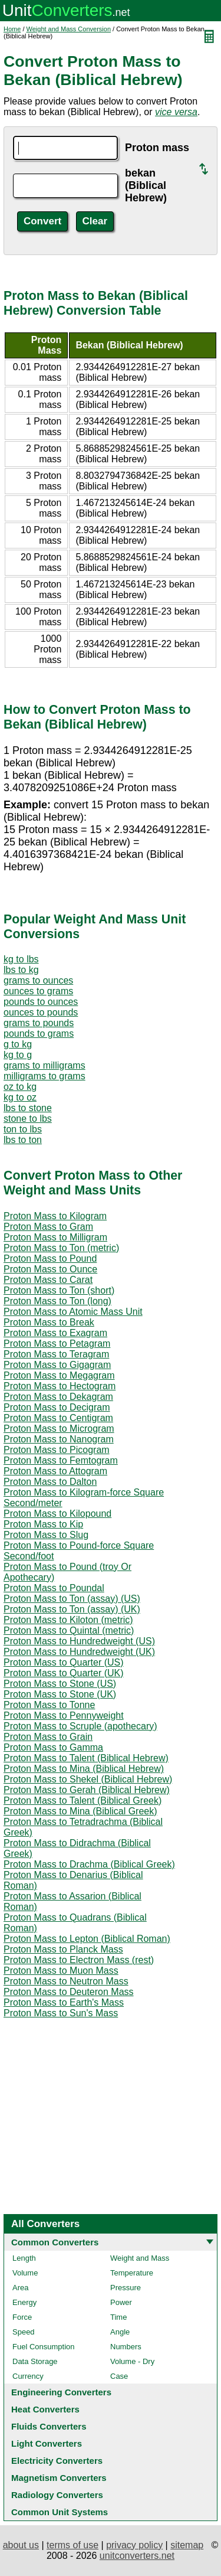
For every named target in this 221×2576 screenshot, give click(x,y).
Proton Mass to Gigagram (57, 1365)
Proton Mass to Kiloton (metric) (68, 1620)
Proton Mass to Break (49, 1322)
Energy (24, 2302)
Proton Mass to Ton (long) (57, 1301)
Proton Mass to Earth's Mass (64, 2002)
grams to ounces (38, 980)
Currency (28, 2376)
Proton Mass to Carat (48, 1280)
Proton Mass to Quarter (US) (64, 1662)
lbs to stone (28, 1108)
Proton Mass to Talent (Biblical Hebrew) (86, 1758)
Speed (23, 2331)
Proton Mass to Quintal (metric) (69, 1630)
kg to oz (20, 1097)
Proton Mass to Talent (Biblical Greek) (82, 1800)
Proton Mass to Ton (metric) (61, 1248)
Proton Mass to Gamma (53, 1747)
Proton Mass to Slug (46, 1535)
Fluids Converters (49, 2426)
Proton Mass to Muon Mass (61, 1971)
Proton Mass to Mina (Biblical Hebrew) (84, 1769)
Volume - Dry (132, 2361)
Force (22, 2317)
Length (24, 2258)
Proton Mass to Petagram (57, 1343)
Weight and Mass (139, 2258)
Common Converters (54, 2242)
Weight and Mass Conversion (69, 28)
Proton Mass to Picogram (57, 1450)
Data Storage (35, 2361)
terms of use (72, 2545)
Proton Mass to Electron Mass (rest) (79, 1960)
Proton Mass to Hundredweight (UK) (79, 1652)
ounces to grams (38, 991)
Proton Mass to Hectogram (60, 1386)
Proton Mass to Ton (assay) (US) (72, 1599)
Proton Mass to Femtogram (61, 1460)
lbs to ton (23, 1140)
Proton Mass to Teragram (56, 1354)
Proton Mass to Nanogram (59, 1439)
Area (20, 2287)
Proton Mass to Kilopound (57, 1514)
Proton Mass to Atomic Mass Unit (73, 1312)
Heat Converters (45, 2409)
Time (118, 2317)
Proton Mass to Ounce (50, 1269)
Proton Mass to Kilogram (55, 1216)
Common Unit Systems (59, 2512)
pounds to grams (39, 1034)
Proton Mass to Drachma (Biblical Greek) (89, 1864)
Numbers (125, 2346)
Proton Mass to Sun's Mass (61, 2013)
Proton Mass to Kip (43, 1524)
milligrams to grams (44, 1076)
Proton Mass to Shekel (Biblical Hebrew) (88, 1779)
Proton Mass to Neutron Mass (66, 1981)
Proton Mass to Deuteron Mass (69, 1992)
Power (121, 2302)
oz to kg (20, 1087)
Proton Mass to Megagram (59, 1375)
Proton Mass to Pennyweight (64, 1715)
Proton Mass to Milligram (55, 1237)
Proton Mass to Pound (50, 1258)
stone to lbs (28, 1119)
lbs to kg (21, 970)
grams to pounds (39, 1023)
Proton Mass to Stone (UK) (60, 1694)
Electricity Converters (57, 2461)
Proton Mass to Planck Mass (63, 1949)
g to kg (18, 1044)
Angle (120, 2331)
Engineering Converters (61, 2392)
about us (21, 2545)
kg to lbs (21, 959)
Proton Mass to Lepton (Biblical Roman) (87, 1939)
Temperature (131, 2272)
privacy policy (134, 2545)
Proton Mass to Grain (48, 1737)
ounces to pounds (41, 1012)
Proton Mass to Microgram (59, 1429)
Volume (25, 2272)
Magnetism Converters (59, 2478)
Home (12, 28)
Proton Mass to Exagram (55, 1333)
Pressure (125, 2287)
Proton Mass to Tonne (49, 1705)
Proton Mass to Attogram (55, 1471)
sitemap (186, 2545)
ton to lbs (23, 1129)
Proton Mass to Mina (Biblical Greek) (80, 1811)
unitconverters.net (137, 2556)
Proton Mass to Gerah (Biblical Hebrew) (87, 1790)
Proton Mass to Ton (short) (59, 1290)
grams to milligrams (44, 1065)
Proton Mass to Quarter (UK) (64, 1673)
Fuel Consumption (43, 2346)
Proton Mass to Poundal (54, 1588)
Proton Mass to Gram (48, 1227)
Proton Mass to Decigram (57, 1407)
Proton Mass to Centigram (58, 1418)
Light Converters (46, 2443)
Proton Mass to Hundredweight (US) (79, 1641)
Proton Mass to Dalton (50, 1482)
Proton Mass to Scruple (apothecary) (80, 1726)
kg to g (18, 1055)
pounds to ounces (41, 1002)
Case (119, 2376)
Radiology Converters (57, 2495)
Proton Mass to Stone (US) (60, 1684)
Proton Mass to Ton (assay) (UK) (72, 1609)
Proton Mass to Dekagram (58, 1397)
